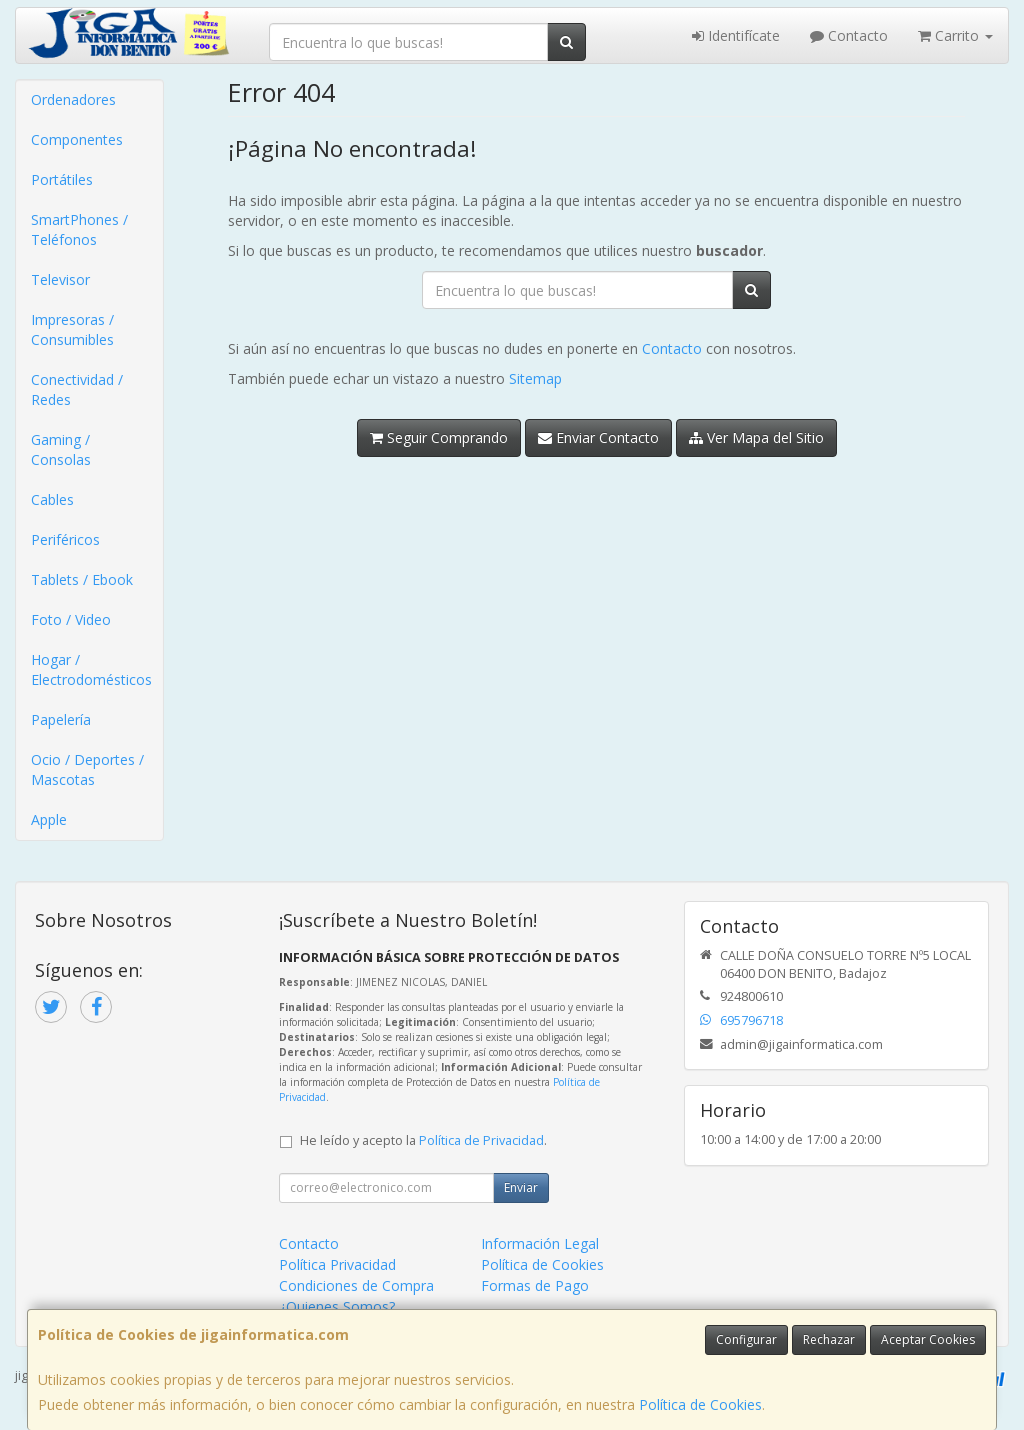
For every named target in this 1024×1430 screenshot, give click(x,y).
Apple (49, 819)
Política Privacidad (337, 1264)
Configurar (746, 1339)
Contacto (849, 35)
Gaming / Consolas (61, 449)
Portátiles (62, 179)
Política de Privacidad (481, 1140)
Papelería (61, 719)
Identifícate (736, 35)
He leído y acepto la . (423, 1140)
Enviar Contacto (598, 437)
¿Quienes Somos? (337, 1306)
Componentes (77, 139)
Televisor (60, 279)
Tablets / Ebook (82, 579)
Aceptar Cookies (928, 1339)
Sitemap (535, 378)
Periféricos (65, 539)
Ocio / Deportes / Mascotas (87, 769)
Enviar (521, 1187)
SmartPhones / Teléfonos (79, 229)
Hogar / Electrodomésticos (91, 669)
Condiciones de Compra (356, 1285)
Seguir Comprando (439, 437)
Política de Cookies (700, 1404)
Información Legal (540, 1243)
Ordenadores (73, 99)
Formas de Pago (535, 1285)
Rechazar (829, 1339)
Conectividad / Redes (77, 389)
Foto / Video (71, 619)
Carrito (955, 35)
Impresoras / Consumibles (72, 329)
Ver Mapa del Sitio (756, 437)
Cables (52, 499)
